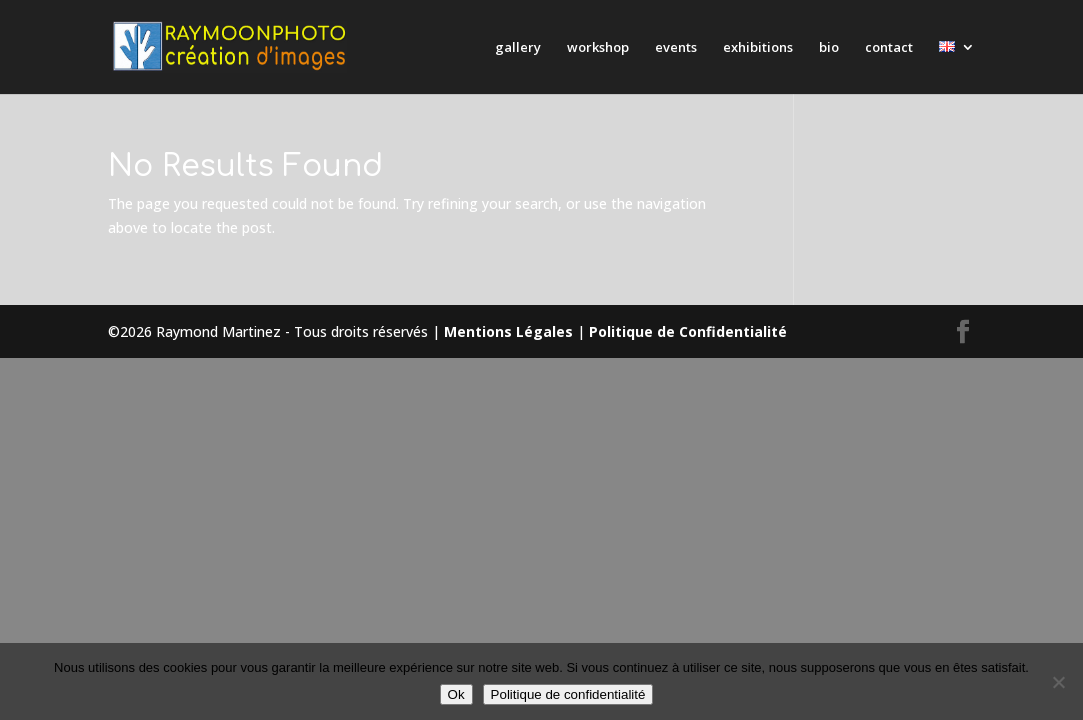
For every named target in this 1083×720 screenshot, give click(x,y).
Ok (456, 694)
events (676, 48)
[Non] (1058, 682)
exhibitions (758, 48)
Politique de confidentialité (568, 694)
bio (829, 48)
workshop (598, 48)
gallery (518, 48)
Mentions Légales (508, 331)
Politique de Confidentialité (688, 331)
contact (889, 48)
